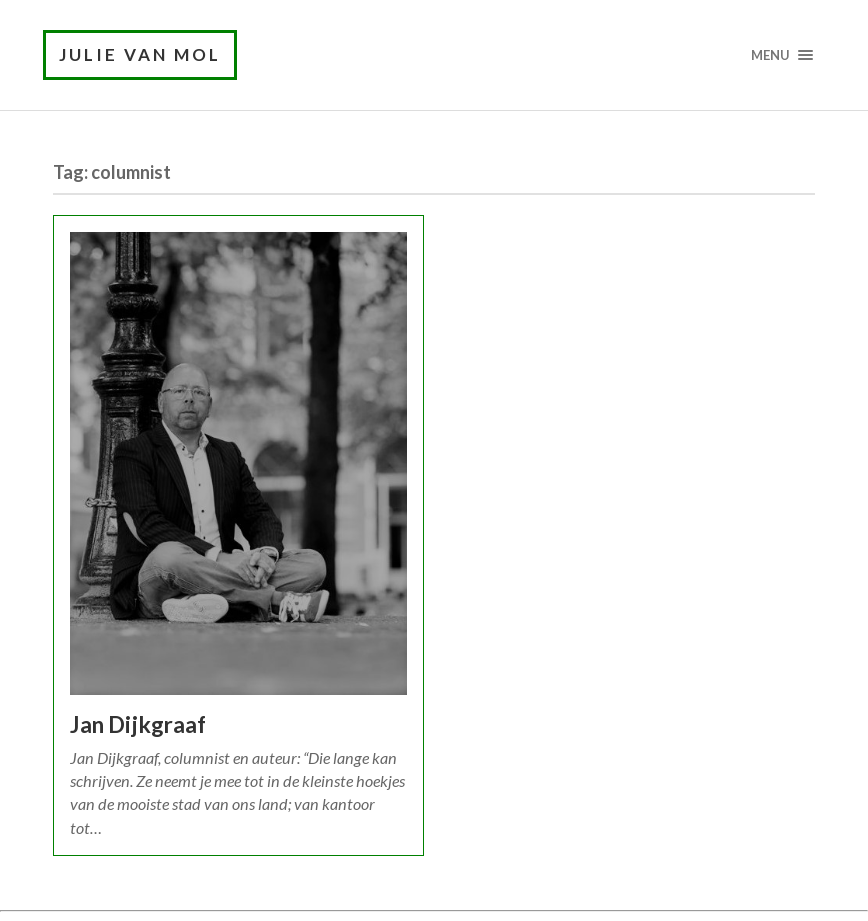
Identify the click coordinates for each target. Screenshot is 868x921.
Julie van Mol (140, 54)
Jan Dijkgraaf (138, 724)
